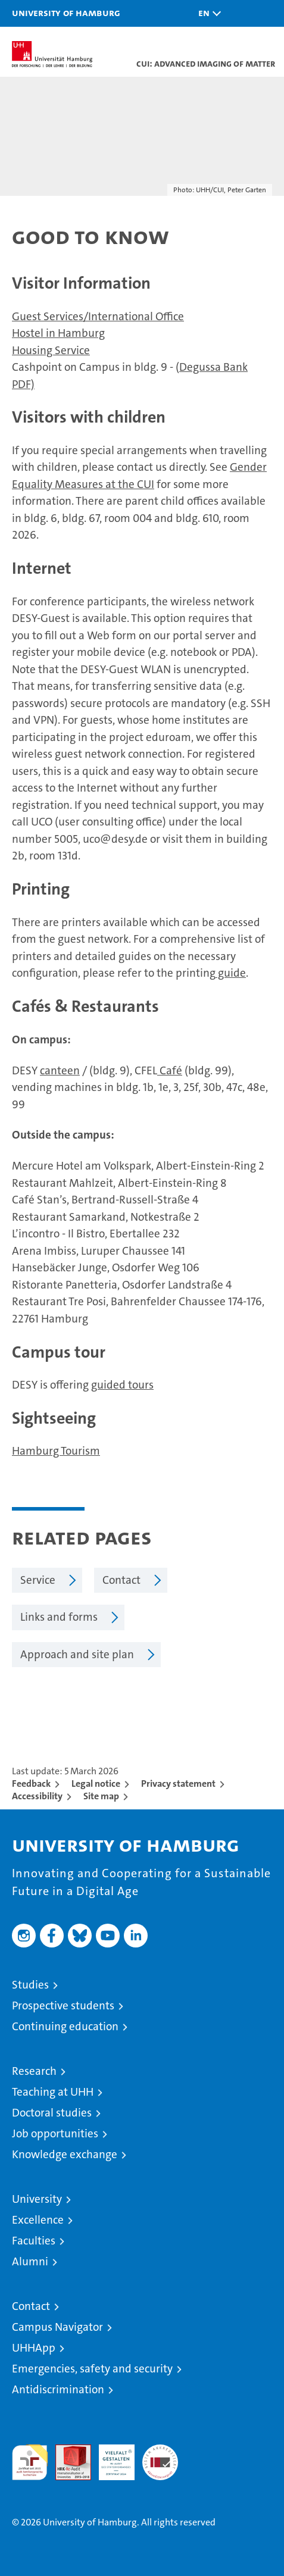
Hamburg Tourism (56, 1450)
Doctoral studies (52, 2112)
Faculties (33, 2240)
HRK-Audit (110, 2456)
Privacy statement (178, 1783)
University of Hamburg (66, 12)
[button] (206, 13)
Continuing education (65, 2026)
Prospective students (63, 2005)
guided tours (122, 1384)
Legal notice (95, 1783)
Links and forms (59, 1616)
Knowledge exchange (64, 2154)
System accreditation (160, 2456)
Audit (66, 2450)
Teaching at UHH (52, 2091)
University (37, 2199)
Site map (101, 1796)
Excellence (38, 2219)
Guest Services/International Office (98, 316)
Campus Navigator (57, 2326)
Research (34, 2071)
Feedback (31, 1783)
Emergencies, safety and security (92, 2368)
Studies (30, 1984)
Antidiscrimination (58, 2389)
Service (37, 1580)
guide (231, 972)
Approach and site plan (77, 1654)
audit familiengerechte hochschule (30, 2462)
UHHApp (33, 2347)
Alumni (30, 2261)
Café (169, 1070)
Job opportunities (55, 2133)
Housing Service (51, 350)
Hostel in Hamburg (58, 333)
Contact (121, 1580)
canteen (60, 1070)
